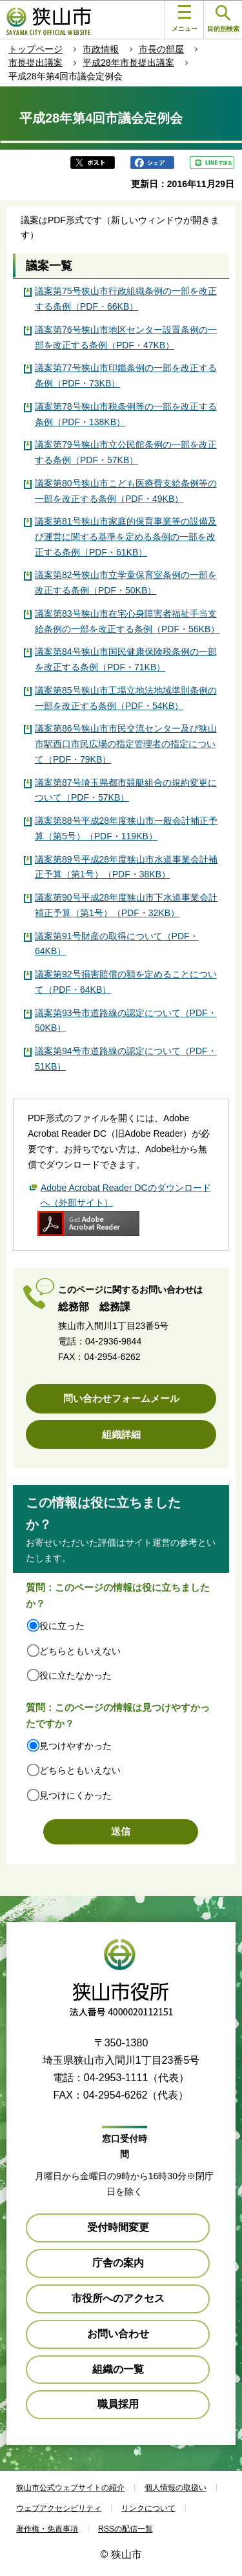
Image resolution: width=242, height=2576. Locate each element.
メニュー (184, 18)
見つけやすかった (75, 1746)
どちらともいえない (80, 1651)
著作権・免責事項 (47, 2529)
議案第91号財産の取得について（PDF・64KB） (117, 944)
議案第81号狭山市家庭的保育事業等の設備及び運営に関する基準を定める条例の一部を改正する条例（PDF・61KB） (126, 536)
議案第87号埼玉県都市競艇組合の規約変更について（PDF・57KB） (126, 790)
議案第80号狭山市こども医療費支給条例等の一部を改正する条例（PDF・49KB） (126, 491)
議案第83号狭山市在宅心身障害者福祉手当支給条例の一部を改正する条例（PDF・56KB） (127, 621)
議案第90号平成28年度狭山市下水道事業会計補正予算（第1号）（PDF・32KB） (126, 905)
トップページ (35, 49)
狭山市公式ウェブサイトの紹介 (70, 2487)
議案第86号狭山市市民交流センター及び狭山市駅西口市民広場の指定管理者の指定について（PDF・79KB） (126, 743)
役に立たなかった (75, 1675)
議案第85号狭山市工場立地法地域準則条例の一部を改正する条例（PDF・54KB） (126, 698)
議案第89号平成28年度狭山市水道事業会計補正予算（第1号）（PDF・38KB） (126, 867)
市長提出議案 (35, 62)
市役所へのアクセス (118, 2298)
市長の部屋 (161, 49)
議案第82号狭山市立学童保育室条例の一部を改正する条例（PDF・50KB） (126, 582)
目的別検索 (223, 19)
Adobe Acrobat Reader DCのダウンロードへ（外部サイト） (126, 1195)
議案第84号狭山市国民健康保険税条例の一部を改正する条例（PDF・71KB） (126, 659)
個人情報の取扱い (176, 2487)
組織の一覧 (118, 2369)
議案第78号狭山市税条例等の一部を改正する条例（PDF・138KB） (126, 414)
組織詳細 (121, 1434)
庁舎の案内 (118, 2262)
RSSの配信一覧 (125, 2529)
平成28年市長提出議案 (128, 62)
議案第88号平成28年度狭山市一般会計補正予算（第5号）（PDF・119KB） (126, 828)
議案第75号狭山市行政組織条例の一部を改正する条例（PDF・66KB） (126, 299)
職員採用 (118, 2404)
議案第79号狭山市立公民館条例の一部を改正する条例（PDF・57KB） (126, 452)
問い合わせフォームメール (121, 1398)
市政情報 (101, 49)
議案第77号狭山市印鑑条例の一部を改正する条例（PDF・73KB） (126, 375)
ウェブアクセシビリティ (58, 2508)
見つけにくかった (75, 1795)
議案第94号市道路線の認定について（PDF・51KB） (126, 1059)
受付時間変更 (118, 2227)
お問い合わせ (118, 2333)
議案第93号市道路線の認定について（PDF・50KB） (126, 1020)
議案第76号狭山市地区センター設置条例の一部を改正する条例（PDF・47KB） (126, 337)
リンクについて (148, 2508)
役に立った (62, 1626)
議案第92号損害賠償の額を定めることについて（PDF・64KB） (126, 982)
